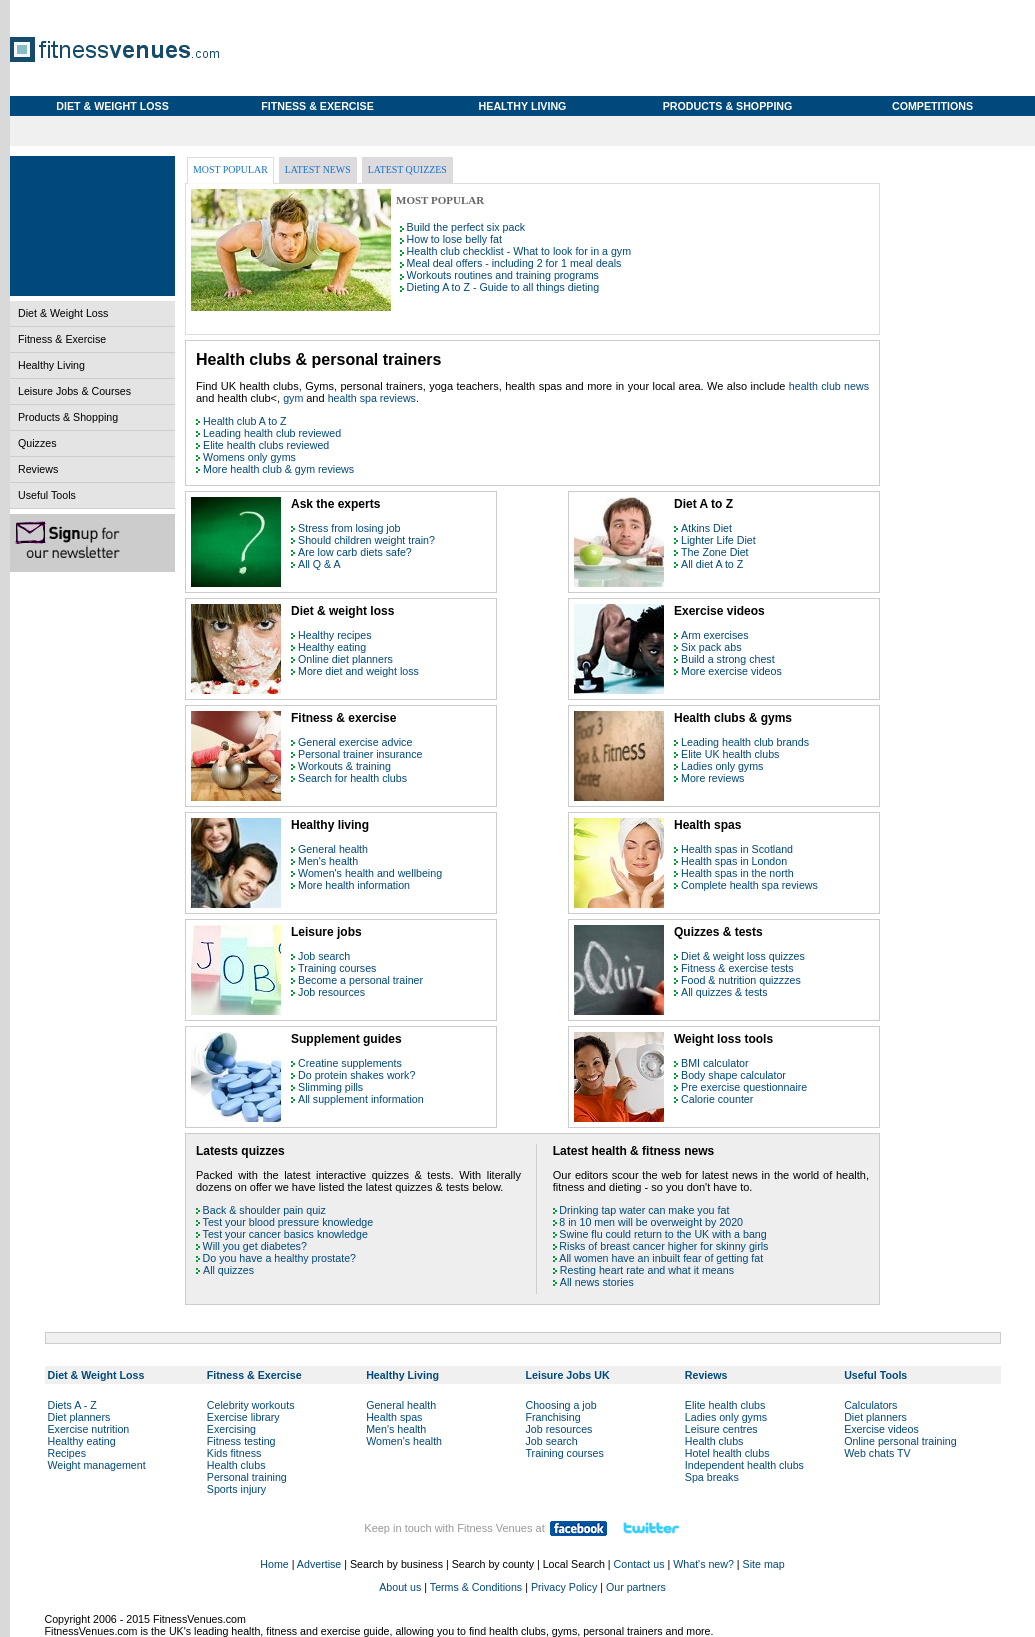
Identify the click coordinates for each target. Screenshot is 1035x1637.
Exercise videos (881, 1429)
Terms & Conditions (476, 1587)
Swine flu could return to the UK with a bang (662, 1234)
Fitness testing (241, 1441)
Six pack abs (711, 647)
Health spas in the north (737, 873)
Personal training (247, 1477)
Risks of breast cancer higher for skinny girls (663, 1246)
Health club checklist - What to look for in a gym (519, 251)
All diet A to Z (712, 564)
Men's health (328, 861)
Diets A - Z (72, 1405)
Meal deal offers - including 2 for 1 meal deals (514, 263)
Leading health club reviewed (272, 433)
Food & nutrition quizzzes (741, 980)
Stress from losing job (349, 528)
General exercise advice (355, 742)
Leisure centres (721, 1429)
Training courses (337, 968)
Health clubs (236, 1465)
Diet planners (79, 1417)
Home (274, 1564)
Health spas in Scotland (737, 849)
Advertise (319, 1564)
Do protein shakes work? (356, 1075)
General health (333, 849)
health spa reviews (372, 398)
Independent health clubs (744, 1465)
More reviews (712, 778)
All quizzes (228, 1270)
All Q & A (319, 564)
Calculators (870, 1405)
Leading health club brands (745, 742)
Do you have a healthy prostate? (279, 1258)
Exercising (231, 1429)
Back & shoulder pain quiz (264, 1210)
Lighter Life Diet (718, 540)
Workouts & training (344, 766)
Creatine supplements (350, 1063)
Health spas (394, 1417)
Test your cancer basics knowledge (285, 1234)
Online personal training (900, 1441)
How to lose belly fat (454, 239)
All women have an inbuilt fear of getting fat (661, 1258)
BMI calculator (715, 1063)
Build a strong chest (728, 659)
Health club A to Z (245, 421)
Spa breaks (712, 1477)
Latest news (318, 169)
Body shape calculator (733, 1075)
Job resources (331, 992)
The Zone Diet (715, 552)
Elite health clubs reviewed (266, 445)
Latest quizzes (407, 169)
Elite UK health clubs (730, 754)
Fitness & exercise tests (737, 968)
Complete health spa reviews (749, 885)
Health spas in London (734, 861)
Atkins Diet (706, 528)
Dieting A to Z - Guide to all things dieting (503, 287)
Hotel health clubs (727, 1453)
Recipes (67, 1453)
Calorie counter (717, 1099)
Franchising (552, 1417)
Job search (324, 956)
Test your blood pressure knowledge (288, 1222)
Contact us (639, 1564)
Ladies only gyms (722, 766)
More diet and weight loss (358, 671)
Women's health (404, 1441)
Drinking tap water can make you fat (644, 1210)
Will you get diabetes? (255, 1246)
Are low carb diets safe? (355, 552)
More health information (354, 885)
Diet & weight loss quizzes (743, 956)
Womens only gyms (249, 457)
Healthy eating (332, 647)
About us (400, 1587)
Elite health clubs (725, 1405)
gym (294, 398)
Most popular (230, 169)
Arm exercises (715, 635)
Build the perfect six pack (466, 227)
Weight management (97, 1465)
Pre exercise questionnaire (744, 1087)
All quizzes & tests (724, 992)
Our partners (636, 1587)
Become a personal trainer (360, 980)
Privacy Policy (564, 1587)
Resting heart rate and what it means (647, 1270)
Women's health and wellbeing (370, 873)
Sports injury (236, 1489)
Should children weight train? (366, 540)
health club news (829, 386)
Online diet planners (345, 659)
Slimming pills (330, 1087)
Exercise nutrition (89, 1429)
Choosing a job (560, 1405)
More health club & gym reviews (278, 469)
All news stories (597, 1282)
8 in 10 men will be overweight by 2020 (651, 1222)
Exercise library (243, 1417)
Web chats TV (877, 1453)
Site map (764, 1564)
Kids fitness (234, 1453)
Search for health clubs (352, 778)
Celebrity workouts (251, 1405)
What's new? (703, 1564)
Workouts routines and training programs (503, 275)
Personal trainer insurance (360, 754)
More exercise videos (731, 671)
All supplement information (361, 1099)
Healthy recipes (334, 635)
